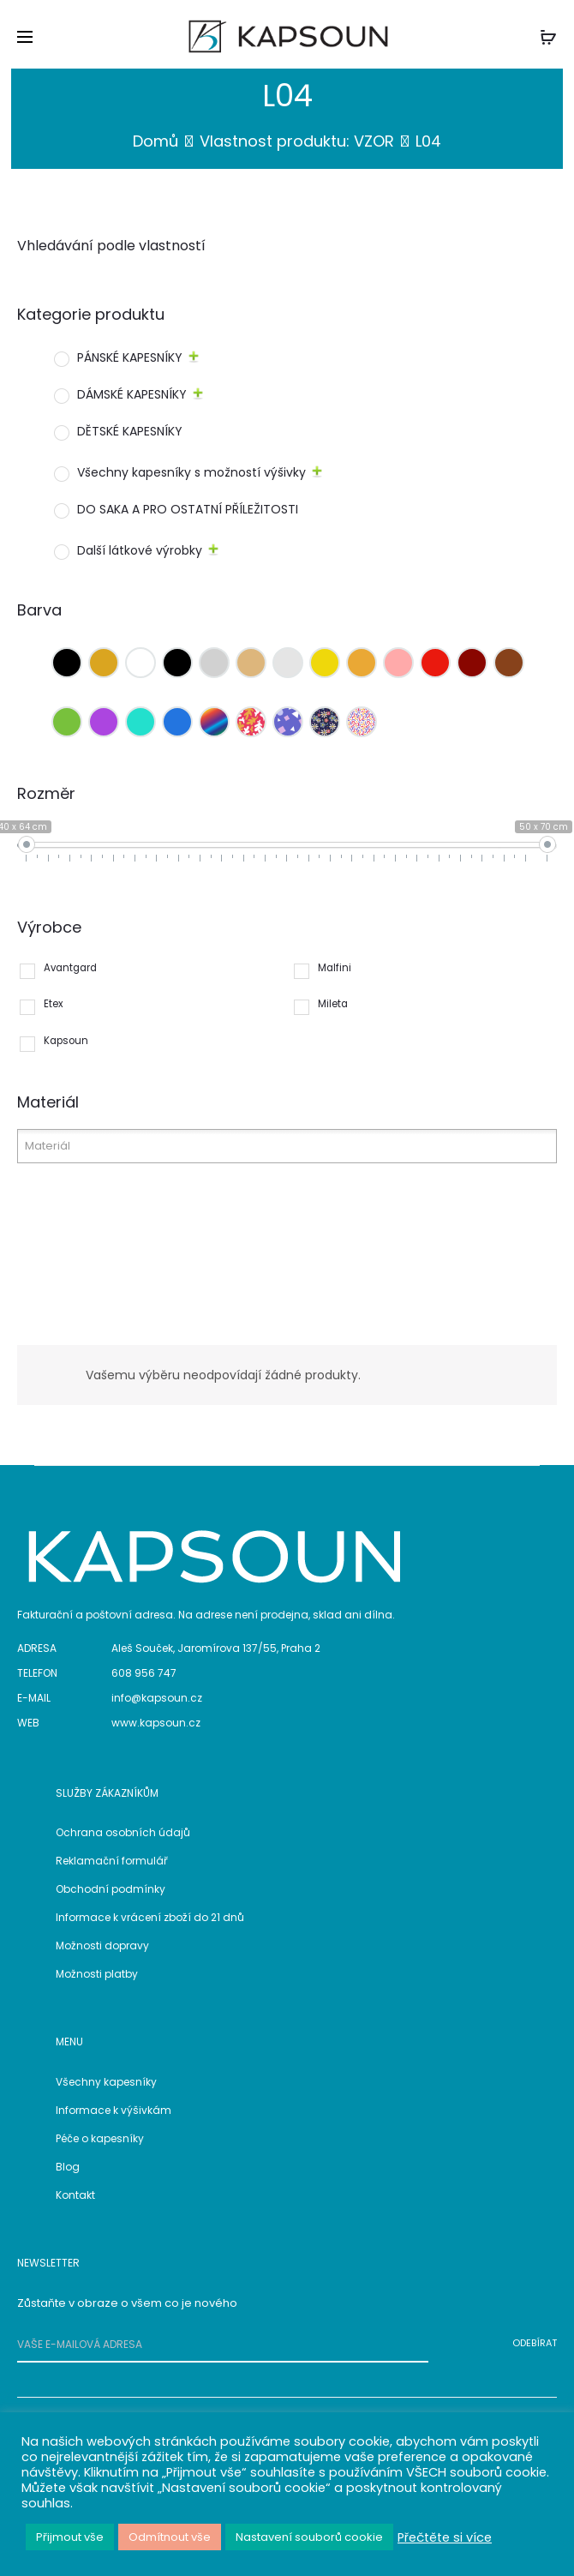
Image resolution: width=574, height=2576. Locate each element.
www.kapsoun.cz (155, 1722)
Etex (53, 1004)
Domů (155, 141)
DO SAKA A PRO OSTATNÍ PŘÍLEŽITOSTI (187, 509)
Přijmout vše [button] (70, 2537)
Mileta (333, 1004)
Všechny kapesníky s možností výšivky (191, 472)
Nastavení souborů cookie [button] (309, 2537)
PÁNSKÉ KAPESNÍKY (129, 357)
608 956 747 (143, 1673)
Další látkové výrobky (139, 550)
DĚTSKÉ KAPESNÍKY (129, 431)
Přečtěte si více (445, 2537)
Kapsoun (66, 1041)
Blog (68, 2166)
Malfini (334, 968)
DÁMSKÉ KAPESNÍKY (132, 394)
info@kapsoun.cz (156, 1697)
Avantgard (70, 968)
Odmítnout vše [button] (170, 2537)
